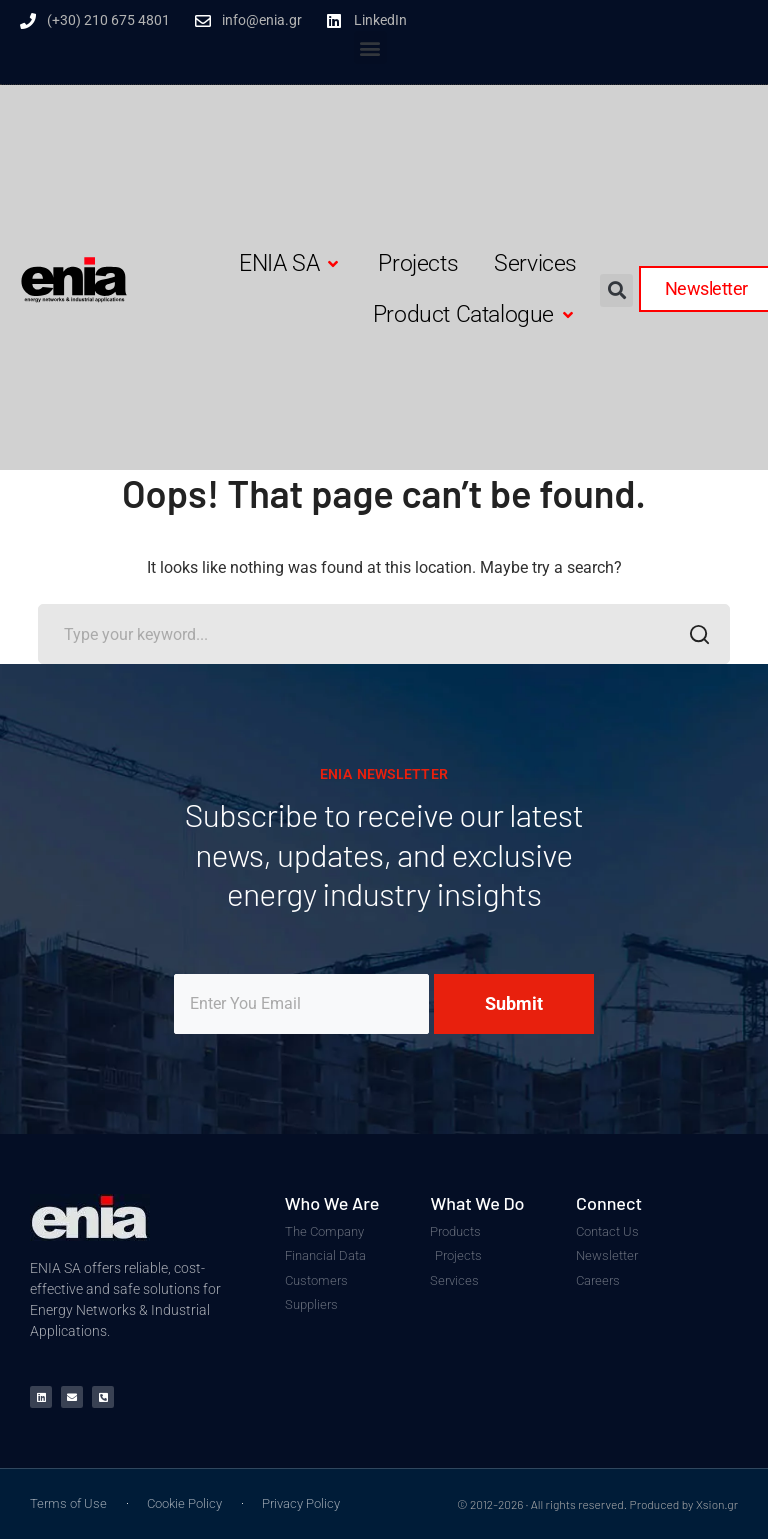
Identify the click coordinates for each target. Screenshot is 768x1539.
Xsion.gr (717, 1504)
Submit (514, 1003)
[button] (370, 47)
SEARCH (694, 637)
